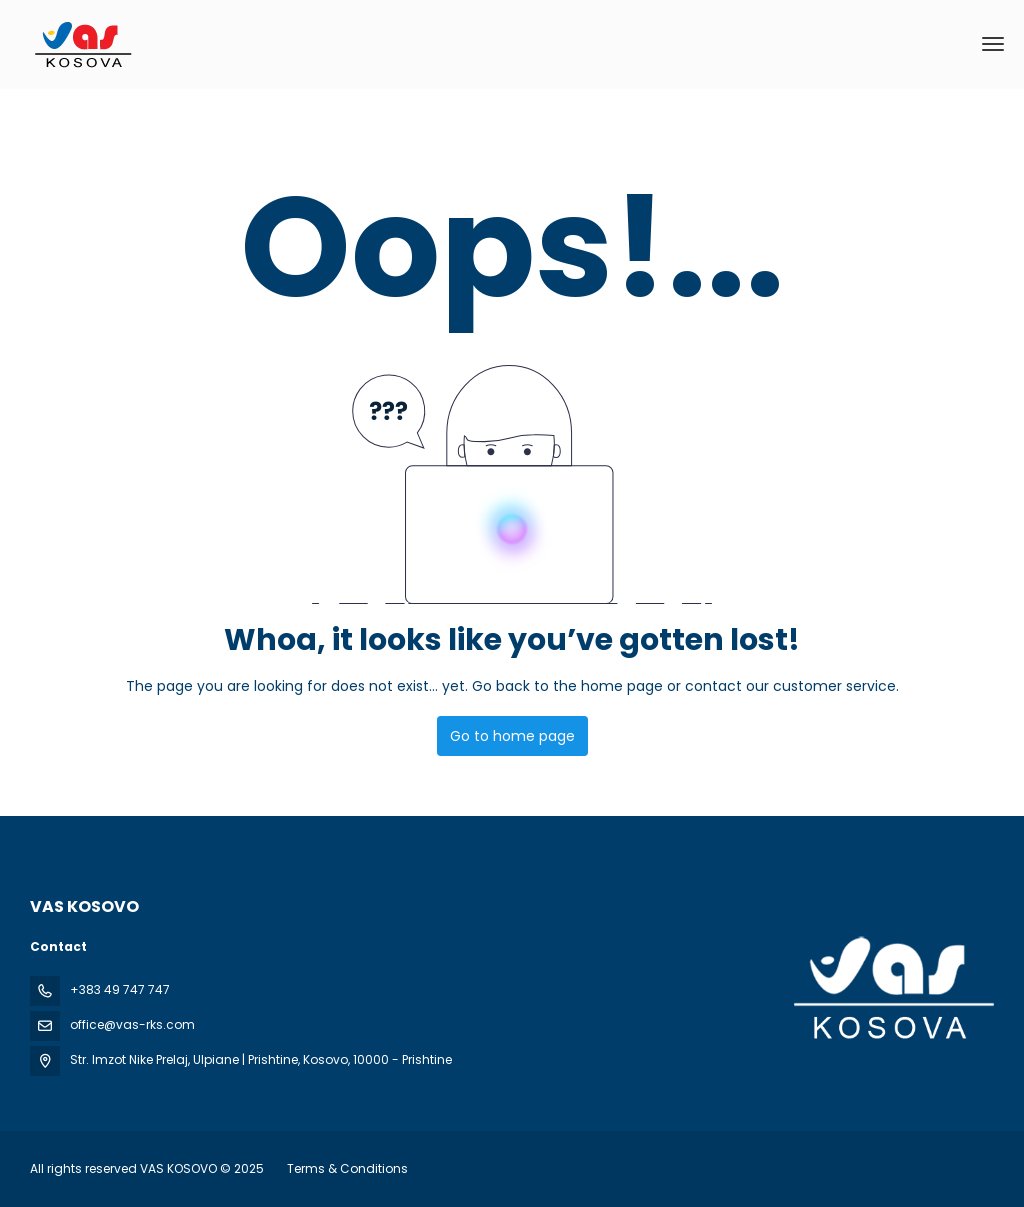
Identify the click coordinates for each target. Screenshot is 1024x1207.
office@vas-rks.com (132, 1024)
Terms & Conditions (347, 1168)
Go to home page (512, 736)
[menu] (993, 44)
